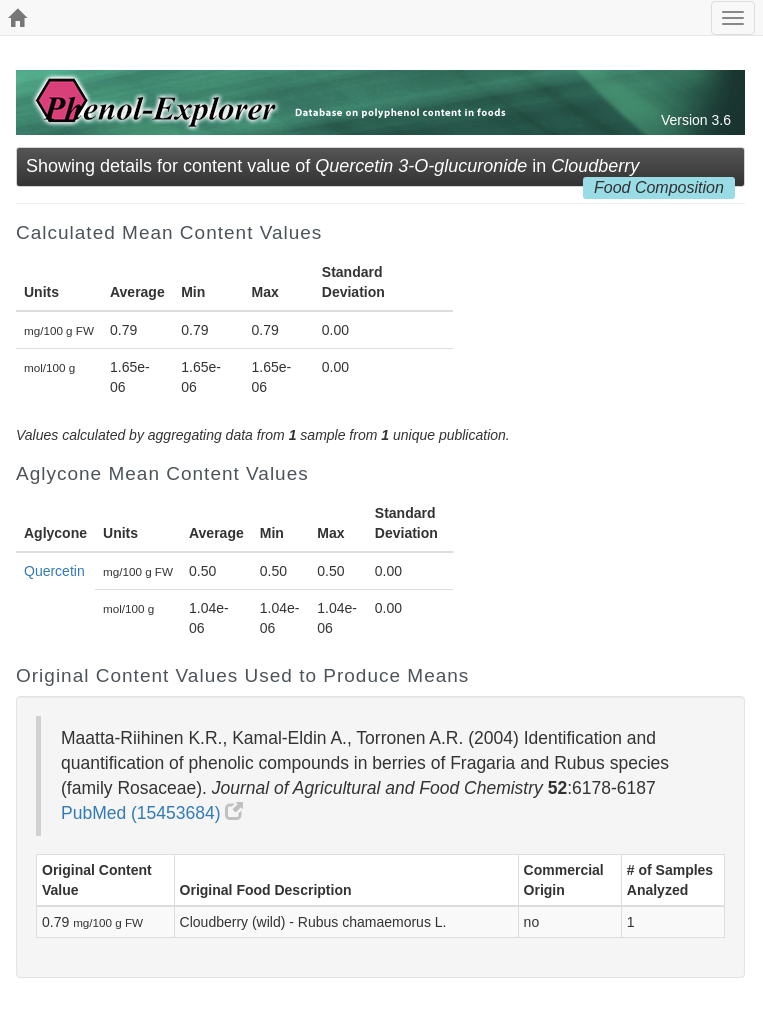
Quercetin (54, 571)
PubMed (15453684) (152, 813)
